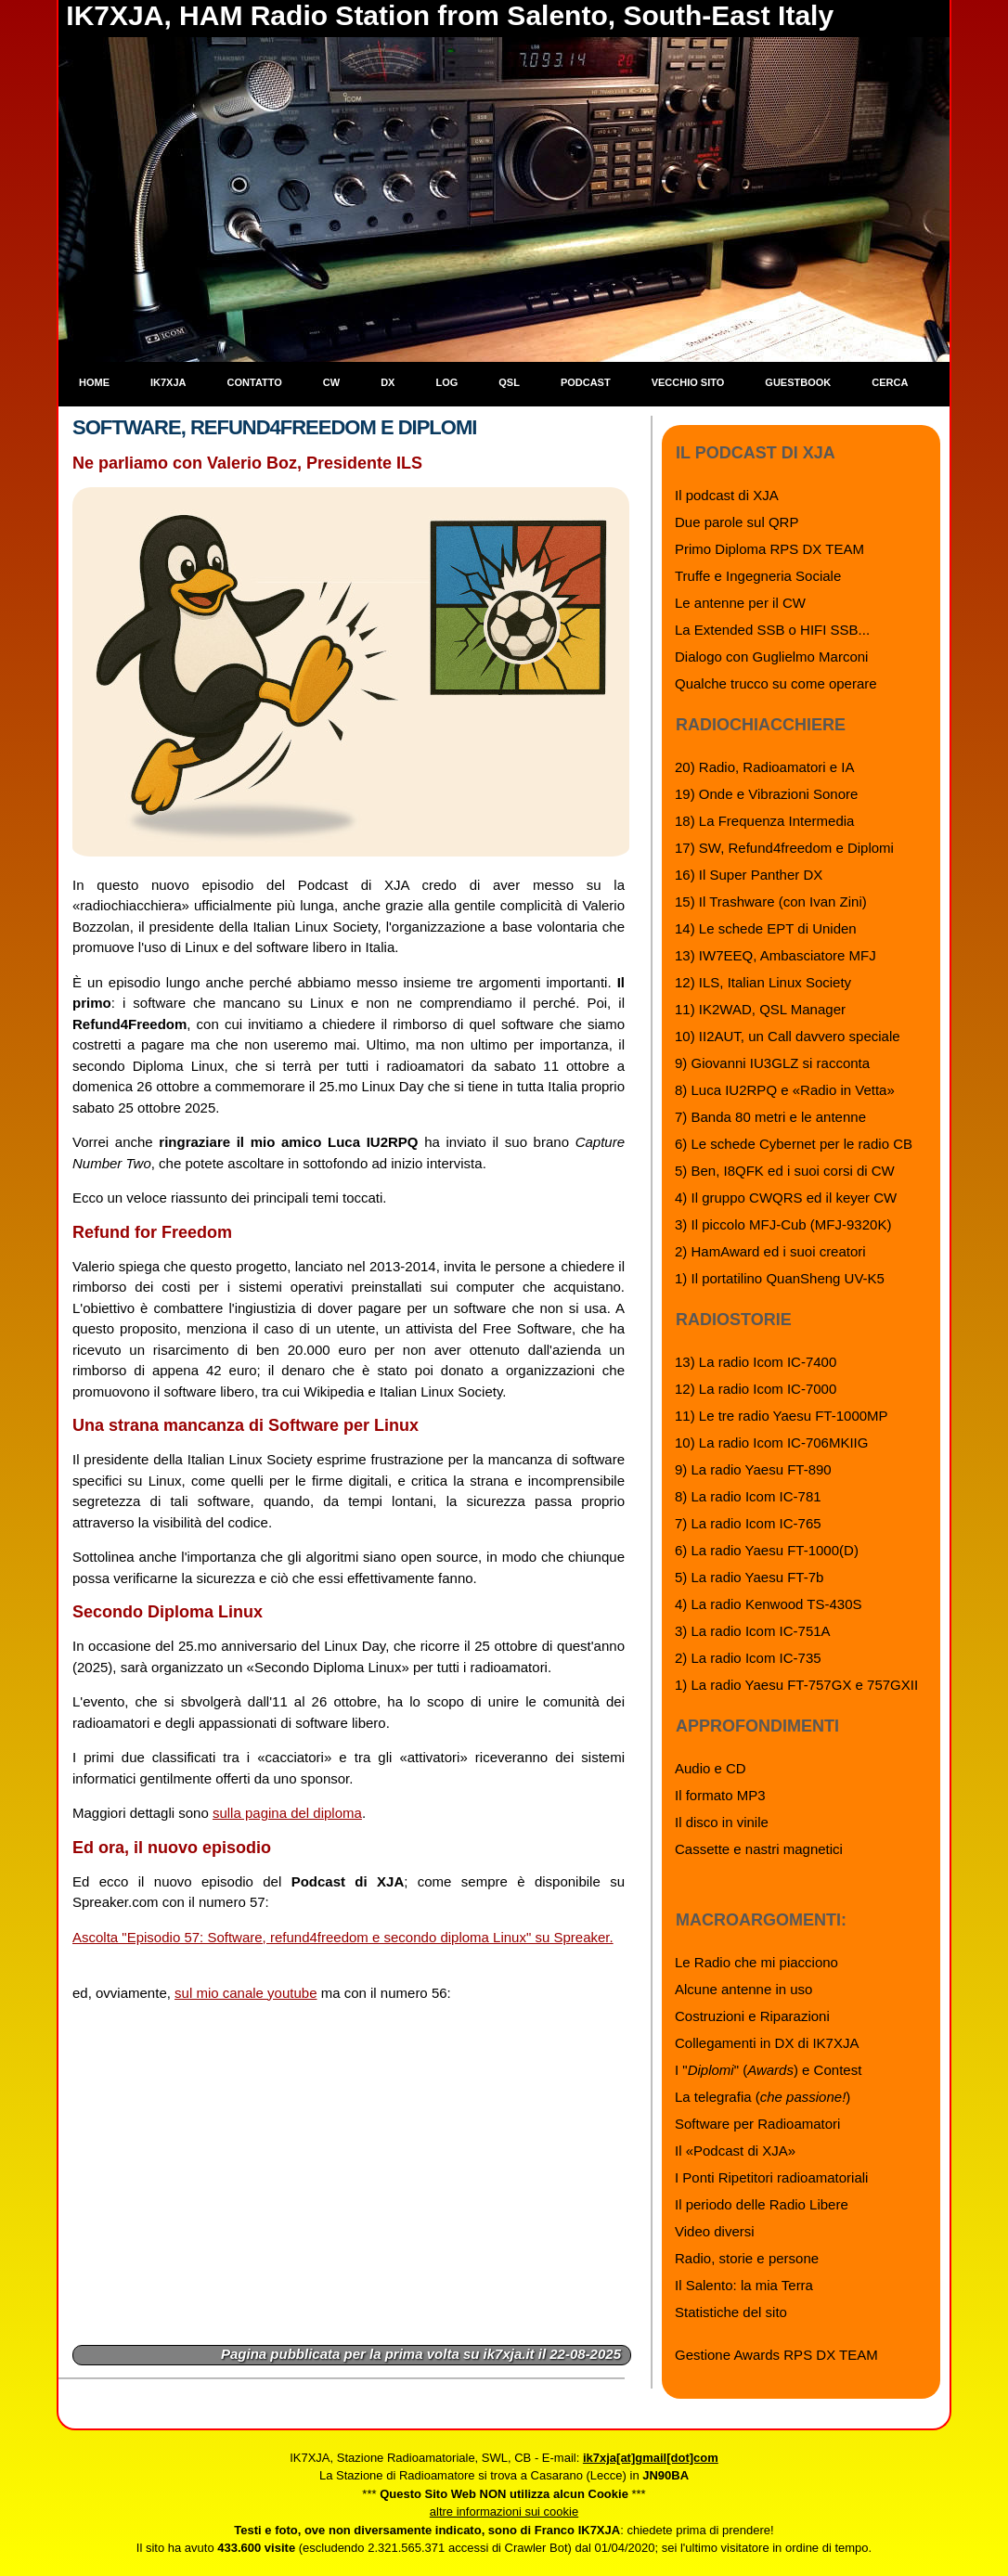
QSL (509, 382)
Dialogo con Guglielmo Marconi (771, 656)
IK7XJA (168, 382)
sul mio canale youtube (245, 1993)
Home (94, 382)
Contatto (254, 382)
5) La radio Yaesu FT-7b (749, 1577)
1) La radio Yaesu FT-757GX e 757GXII (796, 1685)
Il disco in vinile (722, 1822)
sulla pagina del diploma (287, 1813)
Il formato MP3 (720, 1795)
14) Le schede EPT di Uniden (766, 928)
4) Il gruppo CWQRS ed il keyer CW (786, 1197)
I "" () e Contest (768, 2070)
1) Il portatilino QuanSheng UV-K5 (780, 1278)
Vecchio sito (688, 382)
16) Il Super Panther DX (748, 874)
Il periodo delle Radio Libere (761, 2204)
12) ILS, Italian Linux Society (763, 982)
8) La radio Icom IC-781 (748, 1496)
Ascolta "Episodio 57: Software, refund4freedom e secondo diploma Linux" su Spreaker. (343, 1937)
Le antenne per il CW (740, 603)
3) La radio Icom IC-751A (753, 1631)
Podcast (586, 382)
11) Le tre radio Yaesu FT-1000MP (781, 1415)
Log (446, 382)
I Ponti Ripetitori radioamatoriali (771, 2177)
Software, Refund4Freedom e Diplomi (274, 427)
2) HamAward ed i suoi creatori (770, 1251)
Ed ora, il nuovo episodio (171, 1847)
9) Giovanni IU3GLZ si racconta (772, 1063)
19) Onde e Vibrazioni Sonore (766, 794)
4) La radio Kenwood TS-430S (768, 1604)
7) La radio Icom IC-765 (748, 1523)
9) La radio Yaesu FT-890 (753, 1469)
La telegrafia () (762, 2097)
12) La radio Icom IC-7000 (755, 1389)
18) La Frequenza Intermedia (764, 821)
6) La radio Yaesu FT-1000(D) (767, 1550)
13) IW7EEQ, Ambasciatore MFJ (775, 955)
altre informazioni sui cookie (504, 2511)
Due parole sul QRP (736, 522)
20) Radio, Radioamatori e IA (764, 767)
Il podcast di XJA (727, 495)
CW (331, 382)
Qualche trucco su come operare (776, 683)
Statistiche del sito (731, 2312)
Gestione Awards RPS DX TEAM (776, 2355)
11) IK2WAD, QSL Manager (760, 1009)
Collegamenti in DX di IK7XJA (767, 2043)
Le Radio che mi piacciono (756, 1962)
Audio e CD (710, 1768)
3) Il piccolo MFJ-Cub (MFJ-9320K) (783, 1224)
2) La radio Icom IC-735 (748, 1658)
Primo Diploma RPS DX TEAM (769, 549)
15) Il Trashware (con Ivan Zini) (771, 901)
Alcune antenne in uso (743, 1989)
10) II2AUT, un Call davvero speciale (787, 1036)
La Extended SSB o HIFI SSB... (772, 630)
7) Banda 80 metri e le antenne (770, 1117)
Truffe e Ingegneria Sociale (758, 576)
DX (387, 382)
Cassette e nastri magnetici (759, 1849)
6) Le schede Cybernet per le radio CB (793, 1144)
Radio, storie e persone (747, 2258)
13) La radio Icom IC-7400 (755, 1362)
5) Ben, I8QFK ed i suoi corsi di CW (785, 1171)
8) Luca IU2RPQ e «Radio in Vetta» (785, 1090)
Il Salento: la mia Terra (744, 2285)
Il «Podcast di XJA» (735, 2150)
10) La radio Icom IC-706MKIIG (771, 1442)
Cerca (890, 382)
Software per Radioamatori (757, 2124)
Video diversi (715, 2231)
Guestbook (798, 382)
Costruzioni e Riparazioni (752, 2016)
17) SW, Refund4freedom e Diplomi (784, 848)
